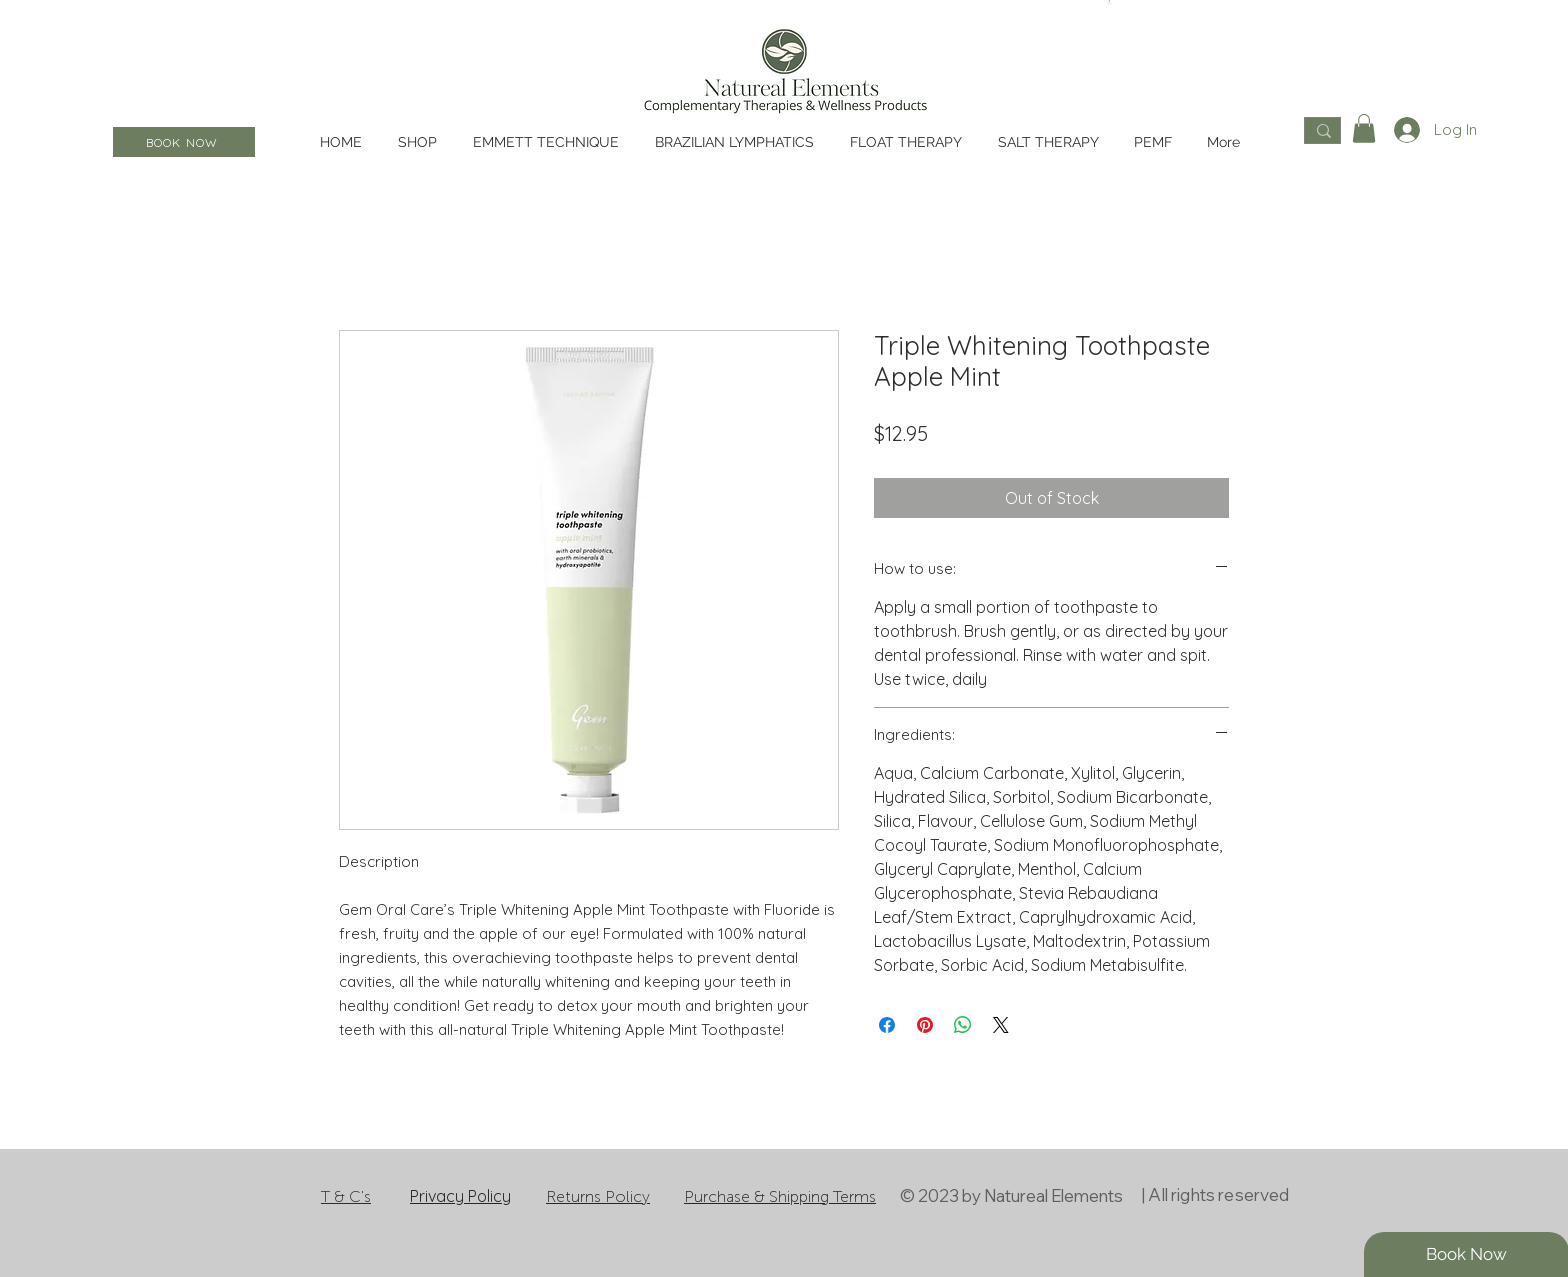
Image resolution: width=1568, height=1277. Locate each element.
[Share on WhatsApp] (963, 1025)
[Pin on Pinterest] (925, 1025)
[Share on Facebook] (887, 1025)
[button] (1364, 128)
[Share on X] (1001, 1025)
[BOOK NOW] (184, 142)
